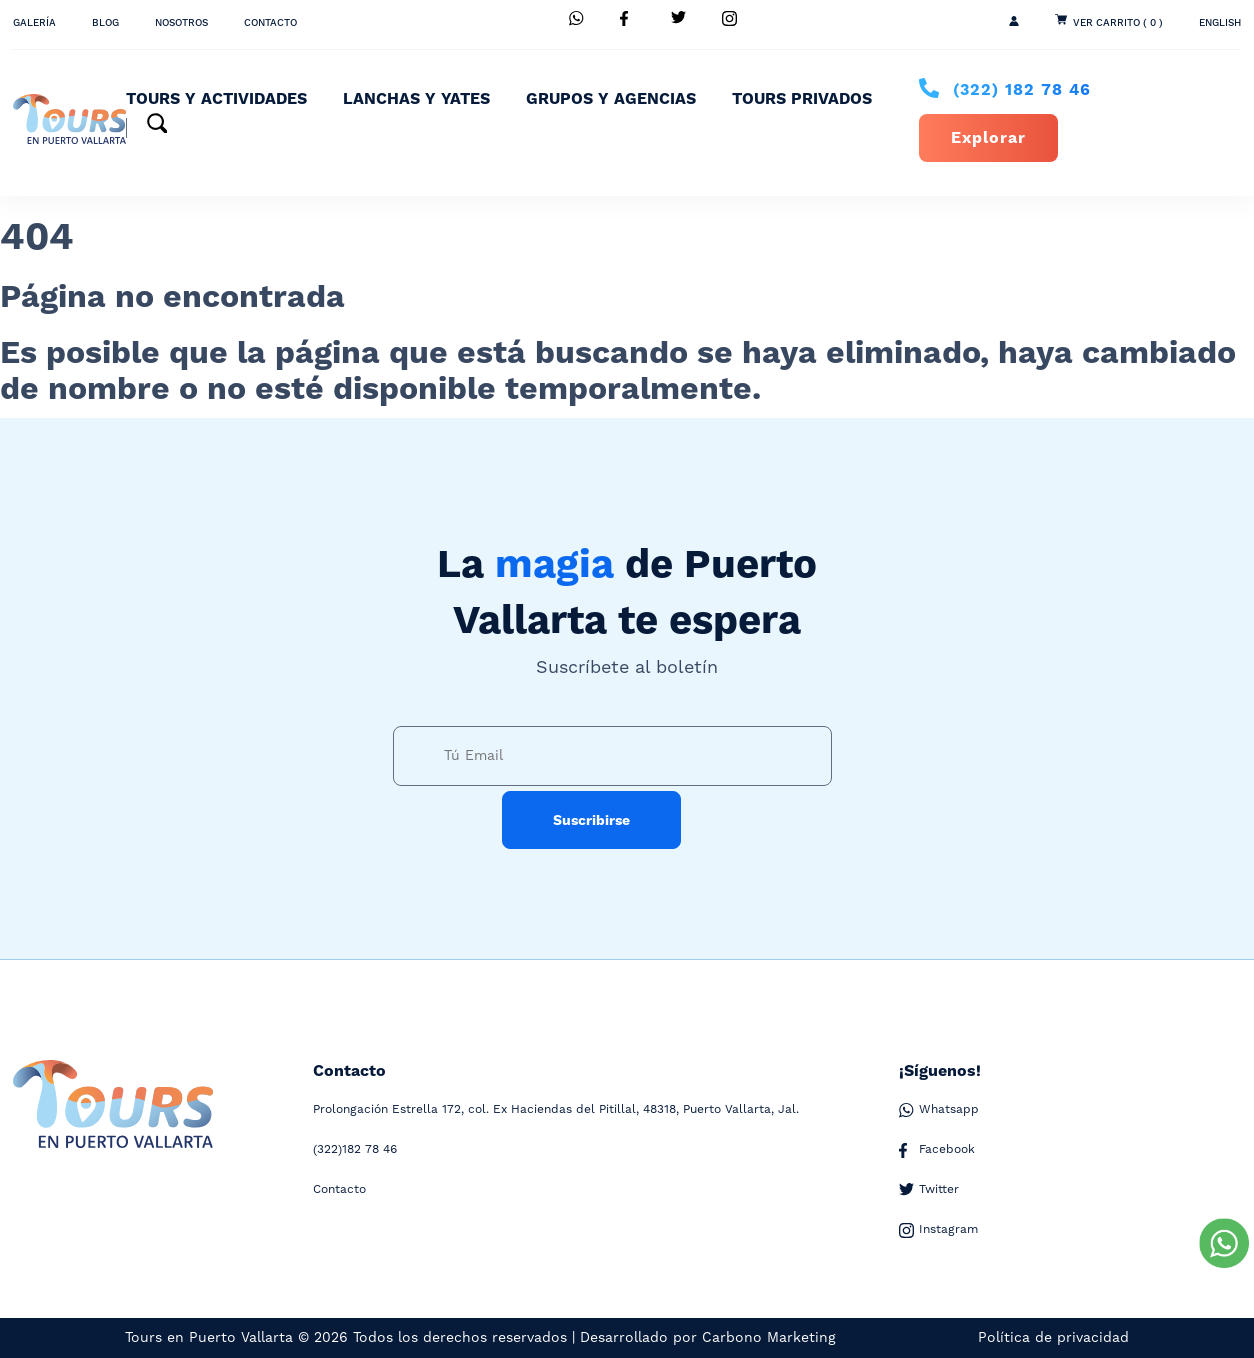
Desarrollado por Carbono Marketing (708, 1338)
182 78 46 (1022, 90)
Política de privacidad (1053, 1338)
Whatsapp (939, 1110)
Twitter (929, 1190)
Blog (105, 23)
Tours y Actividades (216, 99)
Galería (34, 23)
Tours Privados (802, 99)
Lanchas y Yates (416, 99)
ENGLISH (1220, 23)
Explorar (988, 138)
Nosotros (181, 23)
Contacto (270, 23)
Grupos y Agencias (611, 99)
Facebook (937, 1150)
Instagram (938, 1230)
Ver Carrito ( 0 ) (1118, 23)
